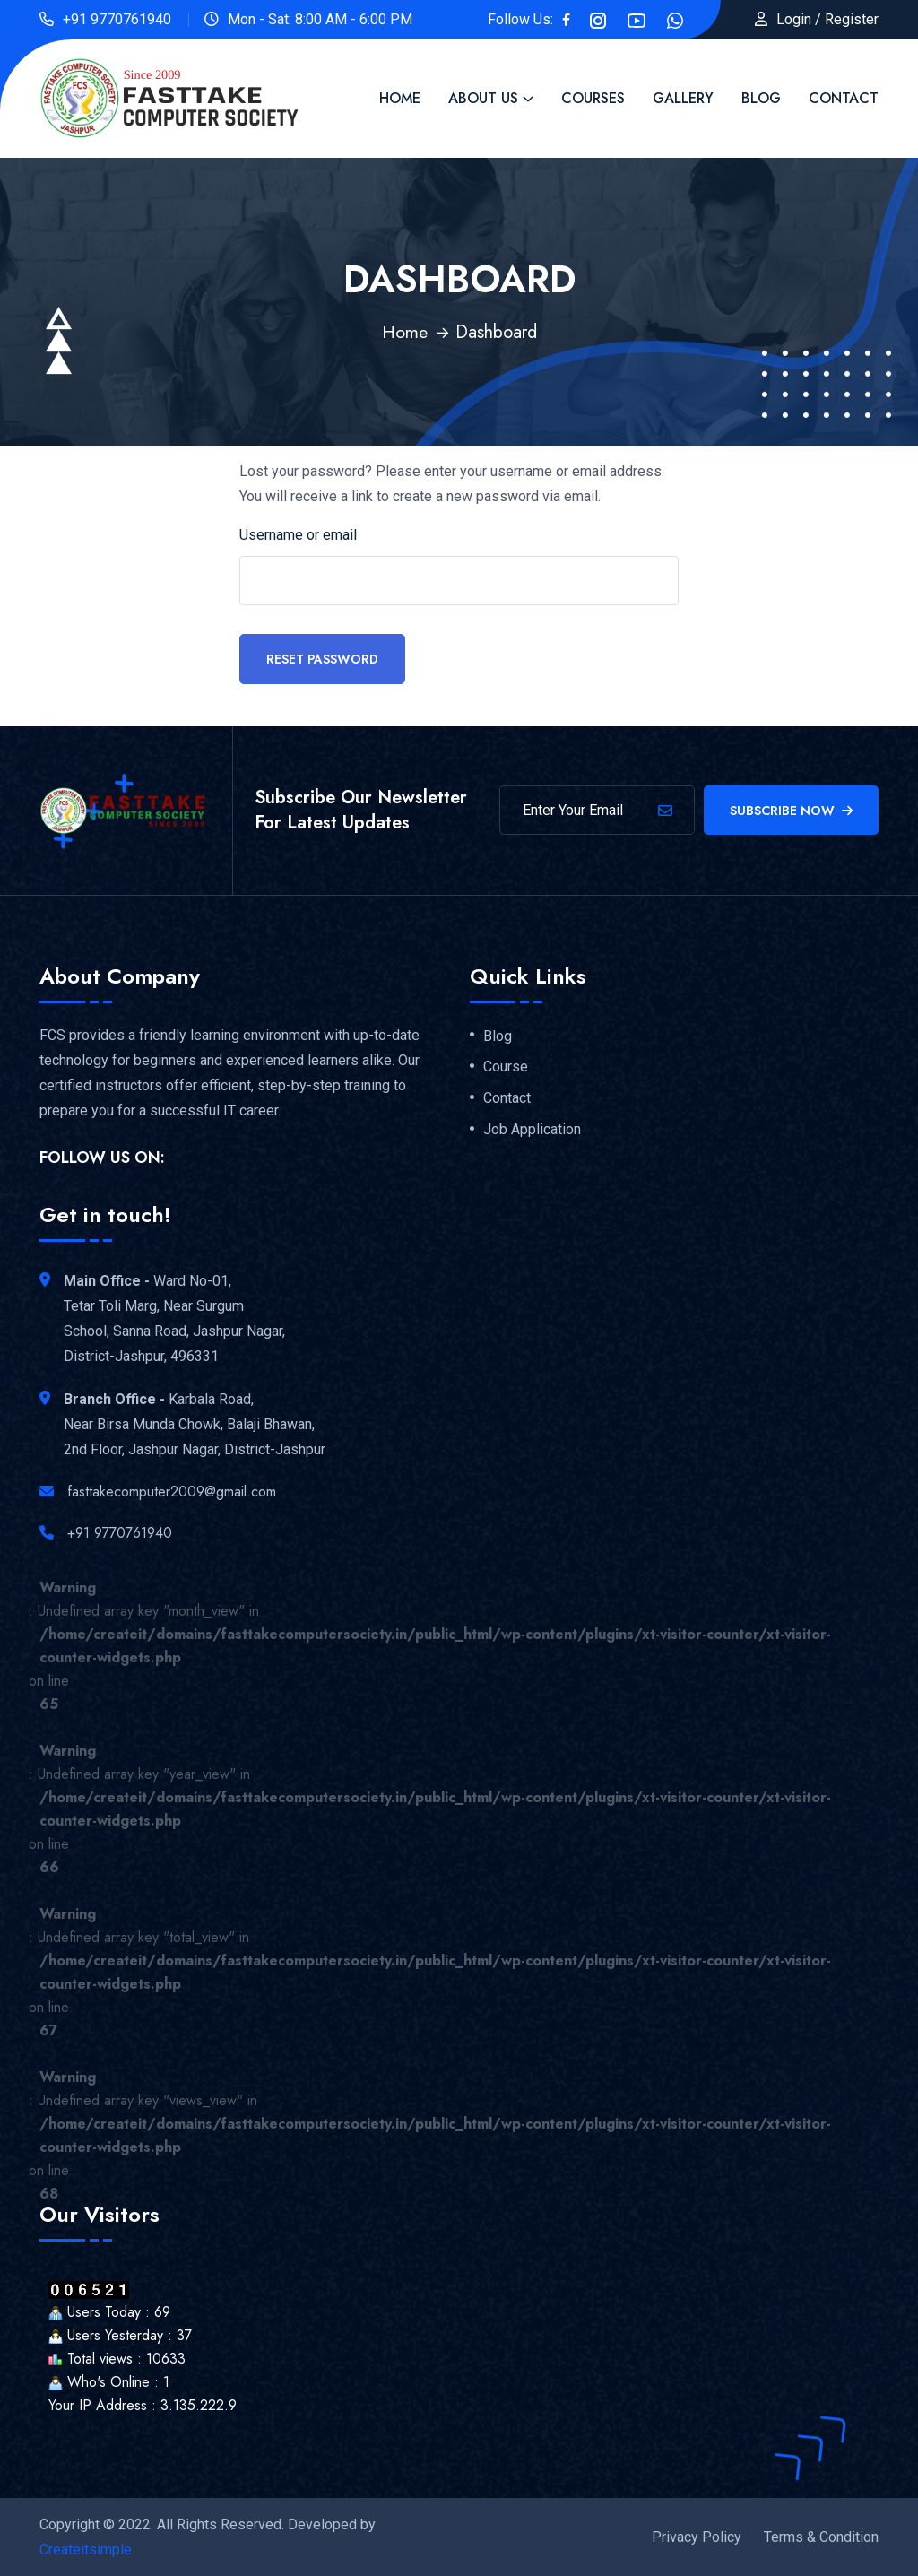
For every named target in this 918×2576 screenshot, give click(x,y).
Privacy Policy (696, 2536)
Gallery (683, 98)
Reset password (322, 658)
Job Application (532, 1129)
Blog (761, 98)
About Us (483, 98)
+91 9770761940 (117, 19)
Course (505, 1066)
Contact (844, 98)
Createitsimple (85, 2548)
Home (399, 98)
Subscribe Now (791, 810)
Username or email (298, 533)
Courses (593, 98)
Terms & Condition (821, 2536)
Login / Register (827, 19)
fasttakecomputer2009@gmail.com (171, 1490)
